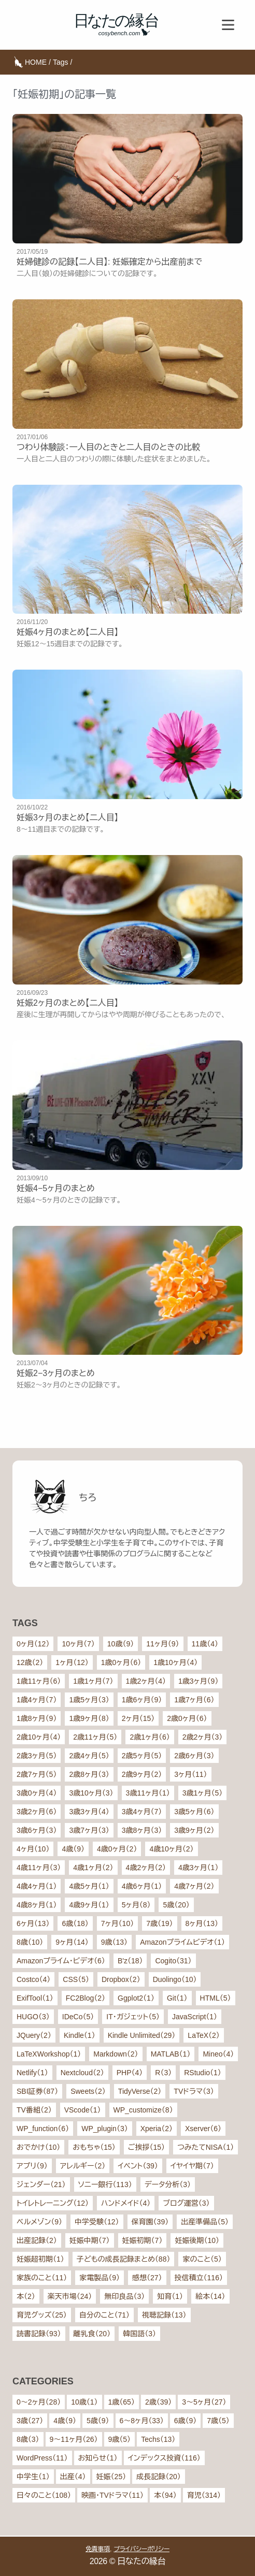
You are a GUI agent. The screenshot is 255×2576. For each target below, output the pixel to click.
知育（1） (170, 2296)
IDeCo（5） (78, 2017)
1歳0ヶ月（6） (121, 1662)
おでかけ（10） (38, 2147)
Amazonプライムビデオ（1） (182, 1942)
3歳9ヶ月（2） (194, 1830)
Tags (60, 62)
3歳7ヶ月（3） (89, 1830)
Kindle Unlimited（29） (142, 2035)
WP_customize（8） (143, 2110)
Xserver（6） (203, 2128)
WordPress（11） (42, 2458)
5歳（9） (98, 2420)
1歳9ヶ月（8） (89, 1718)
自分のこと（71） (104, 2315)
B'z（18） (130, 1961)
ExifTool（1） (35, 1998)
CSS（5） (76, 1979)
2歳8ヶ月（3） (89, 1774)
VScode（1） (82, 2110)
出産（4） (73, 2476)
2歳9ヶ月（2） (142, 1774)
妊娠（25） (111, 2476)
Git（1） (177, 1998)
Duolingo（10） (175, 1979)
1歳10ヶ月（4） (175, 1662)
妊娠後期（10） (197, 2240)
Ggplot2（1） (136, 1998)
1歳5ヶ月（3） (89, 1700)
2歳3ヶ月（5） (36, 1756)
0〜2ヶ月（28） (39, 2402)
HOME (36, 62)
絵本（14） (210, 2296)
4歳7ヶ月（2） (194, 1886)
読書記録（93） (39, 2333)
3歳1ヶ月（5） (202, 1793)
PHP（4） (130, 2072)
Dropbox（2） (121, 1979)
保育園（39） (150, 2222)
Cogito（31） (173, 1961)
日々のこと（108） (44, 2495)
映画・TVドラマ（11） (112, 2495)
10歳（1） (84, 2402)
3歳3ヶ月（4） (89, 1811)
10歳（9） (120, 1644)
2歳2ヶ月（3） (202, 1737)
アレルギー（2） (83, 2166)
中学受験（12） (97, 2222)
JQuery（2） (34, 2035)
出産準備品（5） (205, 2222)
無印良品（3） (124, 2296)
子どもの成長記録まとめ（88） (124, 2259)
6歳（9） (185, 2420)
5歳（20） (176, 1905)
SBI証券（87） (37, 2091)
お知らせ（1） (98, 2458)
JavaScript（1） (194, 2017)
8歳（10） (30, 1942)
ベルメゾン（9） (39, 2222)
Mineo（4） (218, 2054)
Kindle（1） (79, 2035)
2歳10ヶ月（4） (39, 1737)
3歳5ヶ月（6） (194, 1811)
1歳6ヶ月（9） (142, 1700)
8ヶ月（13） (202, 1923)
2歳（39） (158, 2402)
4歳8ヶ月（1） (36, 1905)
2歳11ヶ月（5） (95, 1737)
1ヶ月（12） (71, 1662)
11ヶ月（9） (162, 1644)
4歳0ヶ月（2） (117, 1849)
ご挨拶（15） (146, 2147)
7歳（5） (218, 2420)
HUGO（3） (33, 2017)
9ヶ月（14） (71, 1942)
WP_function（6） (43, 2128)
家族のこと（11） (42, 2278)
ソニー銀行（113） (105, 2184)
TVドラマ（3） (194, 2091)
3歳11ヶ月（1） (148, 1793)
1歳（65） (121, 2402)
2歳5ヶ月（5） (142, 1756)
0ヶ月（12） (33, 1644)
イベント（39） (138, 2166)
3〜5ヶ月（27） (204, 2402)
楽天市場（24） (70, 2296)
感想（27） (147, 2278)
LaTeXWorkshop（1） (49, 2054)
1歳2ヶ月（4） (146, 1681)
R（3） (163, 2072)
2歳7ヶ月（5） (36, 1774)
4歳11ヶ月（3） (39, 1867)
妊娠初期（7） (142, 2240)
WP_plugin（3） (104, 2128)
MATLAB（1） (171, 2054)
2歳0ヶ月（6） (187, 1718)
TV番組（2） (34, 2110)
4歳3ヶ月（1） (198, 1867)
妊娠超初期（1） (40, 2259)
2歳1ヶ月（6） (149, 1737)
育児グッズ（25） (42, 2315)
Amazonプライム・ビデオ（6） (61, 1961)
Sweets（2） (88, 2091)
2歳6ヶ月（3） (194, 1756)
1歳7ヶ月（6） (194, 1700)
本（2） (26, 2296)
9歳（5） (119, 2439)
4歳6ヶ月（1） (142, 1886)
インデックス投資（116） (164, 2458)
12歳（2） (30, 1662)
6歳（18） (75, 1923)
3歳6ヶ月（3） (36, 1830)
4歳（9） (73, 1849)
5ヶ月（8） (136, 1905)
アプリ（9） (32, 2166)
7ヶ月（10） (117, 1923)
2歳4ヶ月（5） (89, 1756)
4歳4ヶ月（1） (36, 1886)
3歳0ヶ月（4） (36, 1793)
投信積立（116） (199, 2278)
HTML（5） (215, 1998)
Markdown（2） (115, 2054)
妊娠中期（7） (89, 2240)
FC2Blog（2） (85, 1998)
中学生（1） (33, 2476)
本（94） (165, 2495)
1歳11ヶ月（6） (39, 1681)
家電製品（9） (99, 2278)
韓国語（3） (139, 2333)
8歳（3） (28, 2439)
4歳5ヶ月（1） (89, 1886)
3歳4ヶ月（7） (142, 1811)
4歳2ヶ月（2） (146, 1867)
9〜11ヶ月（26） (74, 2439)
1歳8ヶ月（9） (36, 1718)
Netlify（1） (32, 2072)
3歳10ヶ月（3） (91, 1793)
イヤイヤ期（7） (192, 2166)
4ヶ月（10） (33, 1849)
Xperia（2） (156, 2128)
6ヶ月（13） (33, 1923)
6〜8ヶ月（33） (142, 2420)
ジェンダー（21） (41, 2184)
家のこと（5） (201, 2259)
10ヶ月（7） (78, 1644)
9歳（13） (114, 1942)
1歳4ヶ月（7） (36, 1700)
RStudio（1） (202, 2072)
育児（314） (204, 2495)
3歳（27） (30, 2420)
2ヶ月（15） (138, 1718)
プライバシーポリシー (141, 2549)
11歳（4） (205, 1644)
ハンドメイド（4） (125, 2203)
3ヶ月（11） (190, 1774)
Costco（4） (33, 1979)
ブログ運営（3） (186, 2203)
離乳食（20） (92, 2333)
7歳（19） (159, 1923)
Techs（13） (158, 2439)
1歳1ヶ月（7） (93, 1681)
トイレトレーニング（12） (53, 2203)
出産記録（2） (37, 2240)
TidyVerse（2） (140, 2091)
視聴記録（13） (164, 2315)
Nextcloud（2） (82, 2072)
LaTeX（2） (203, 2035)
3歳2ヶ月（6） (36, 1811)
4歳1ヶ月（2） (93, 1867)
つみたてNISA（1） (205, 2147)
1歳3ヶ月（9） (198, 1681)
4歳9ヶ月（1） (89, 1905)
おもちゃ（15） (94, 2147)
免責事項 (98, 2549)
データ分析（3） (168, 2184)
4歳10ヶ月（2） (171, 1849)
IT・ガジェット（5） (133, 2017)
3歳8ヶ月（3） (142, 1830)
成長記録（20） (158, 2476)
